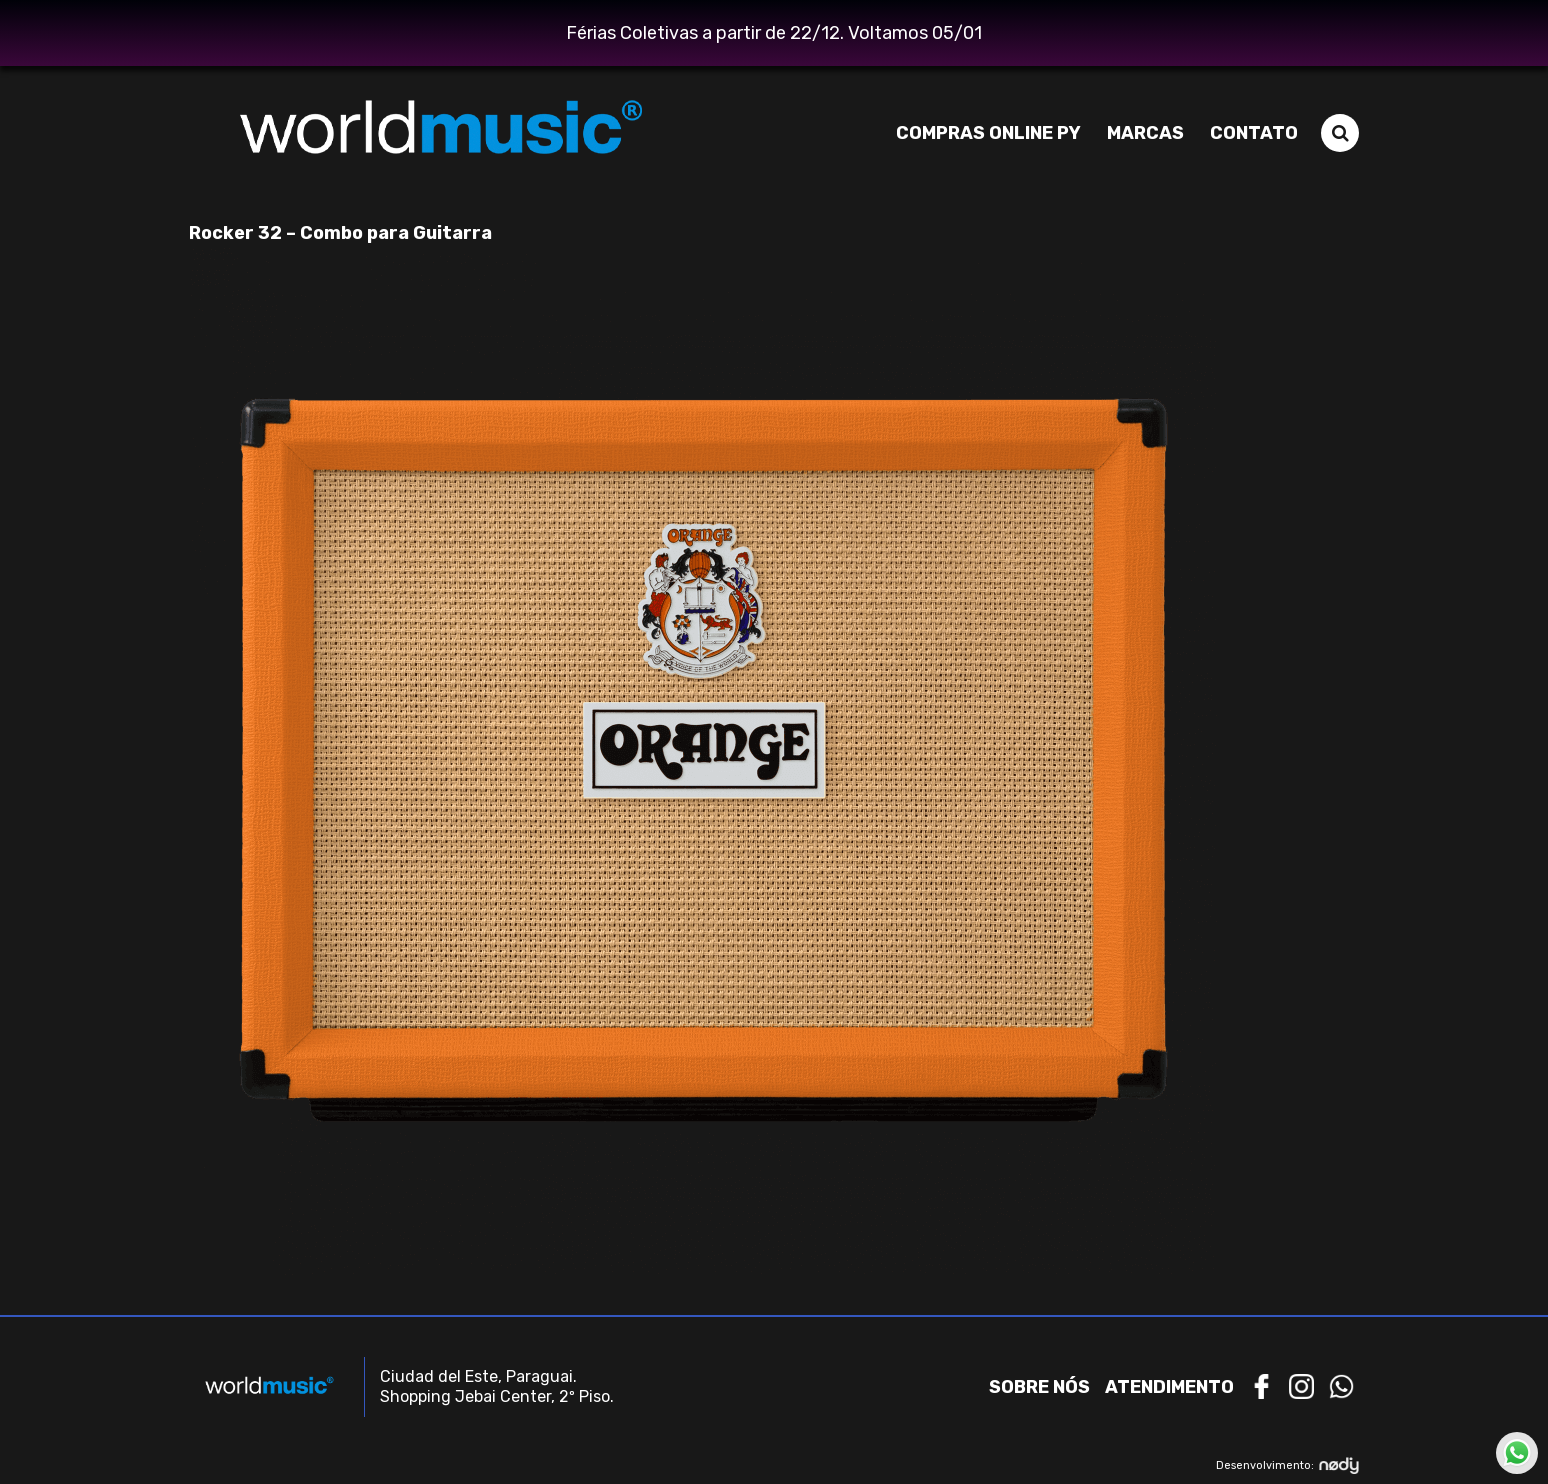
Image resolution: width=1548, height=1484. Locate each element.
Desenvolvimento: (1287, 1465)
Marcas (1145, 133)
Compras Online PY (988, 133)
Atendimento (1169, 1387)
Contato (1254, 133)
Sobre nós (1039, 1387)
